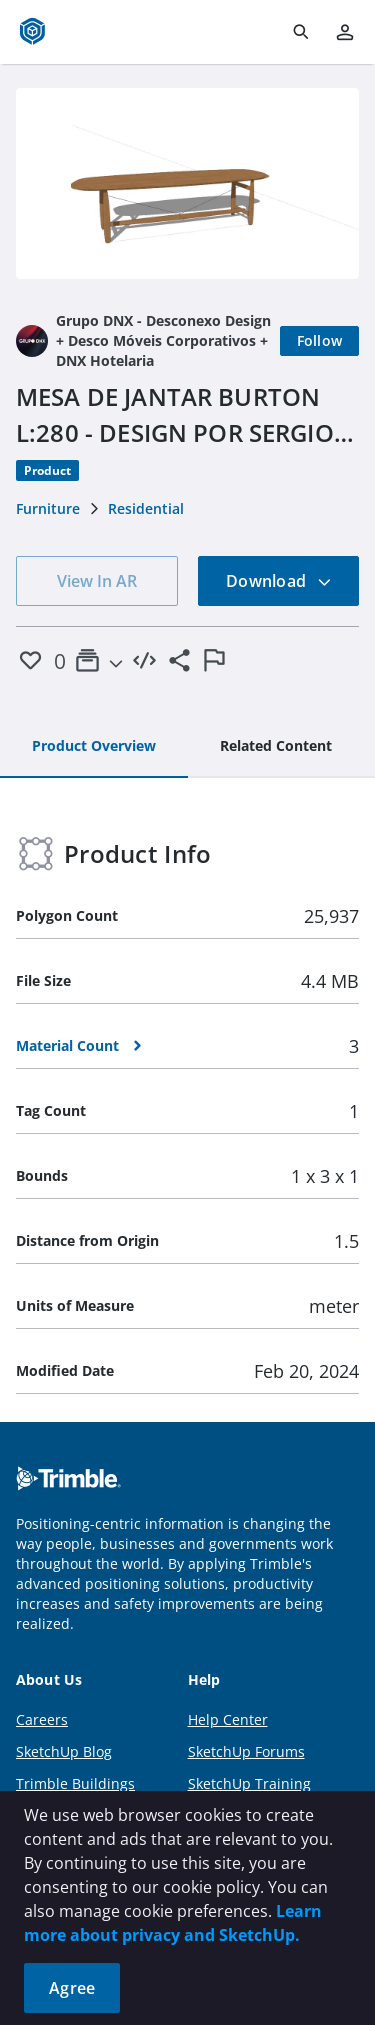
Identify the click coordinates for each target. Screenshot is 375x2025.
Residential (146, 508)
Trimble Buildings (75, 1783)
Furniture (48, 508)
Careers (42, 1719)
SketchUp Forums (246, 1751)
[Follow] (320, 341)
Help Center (228, 1719)
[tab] (94, 747)
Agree (72, 1988)
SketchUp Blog (64, 1751)
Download (279, 581)
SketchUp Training (249, 1783)
